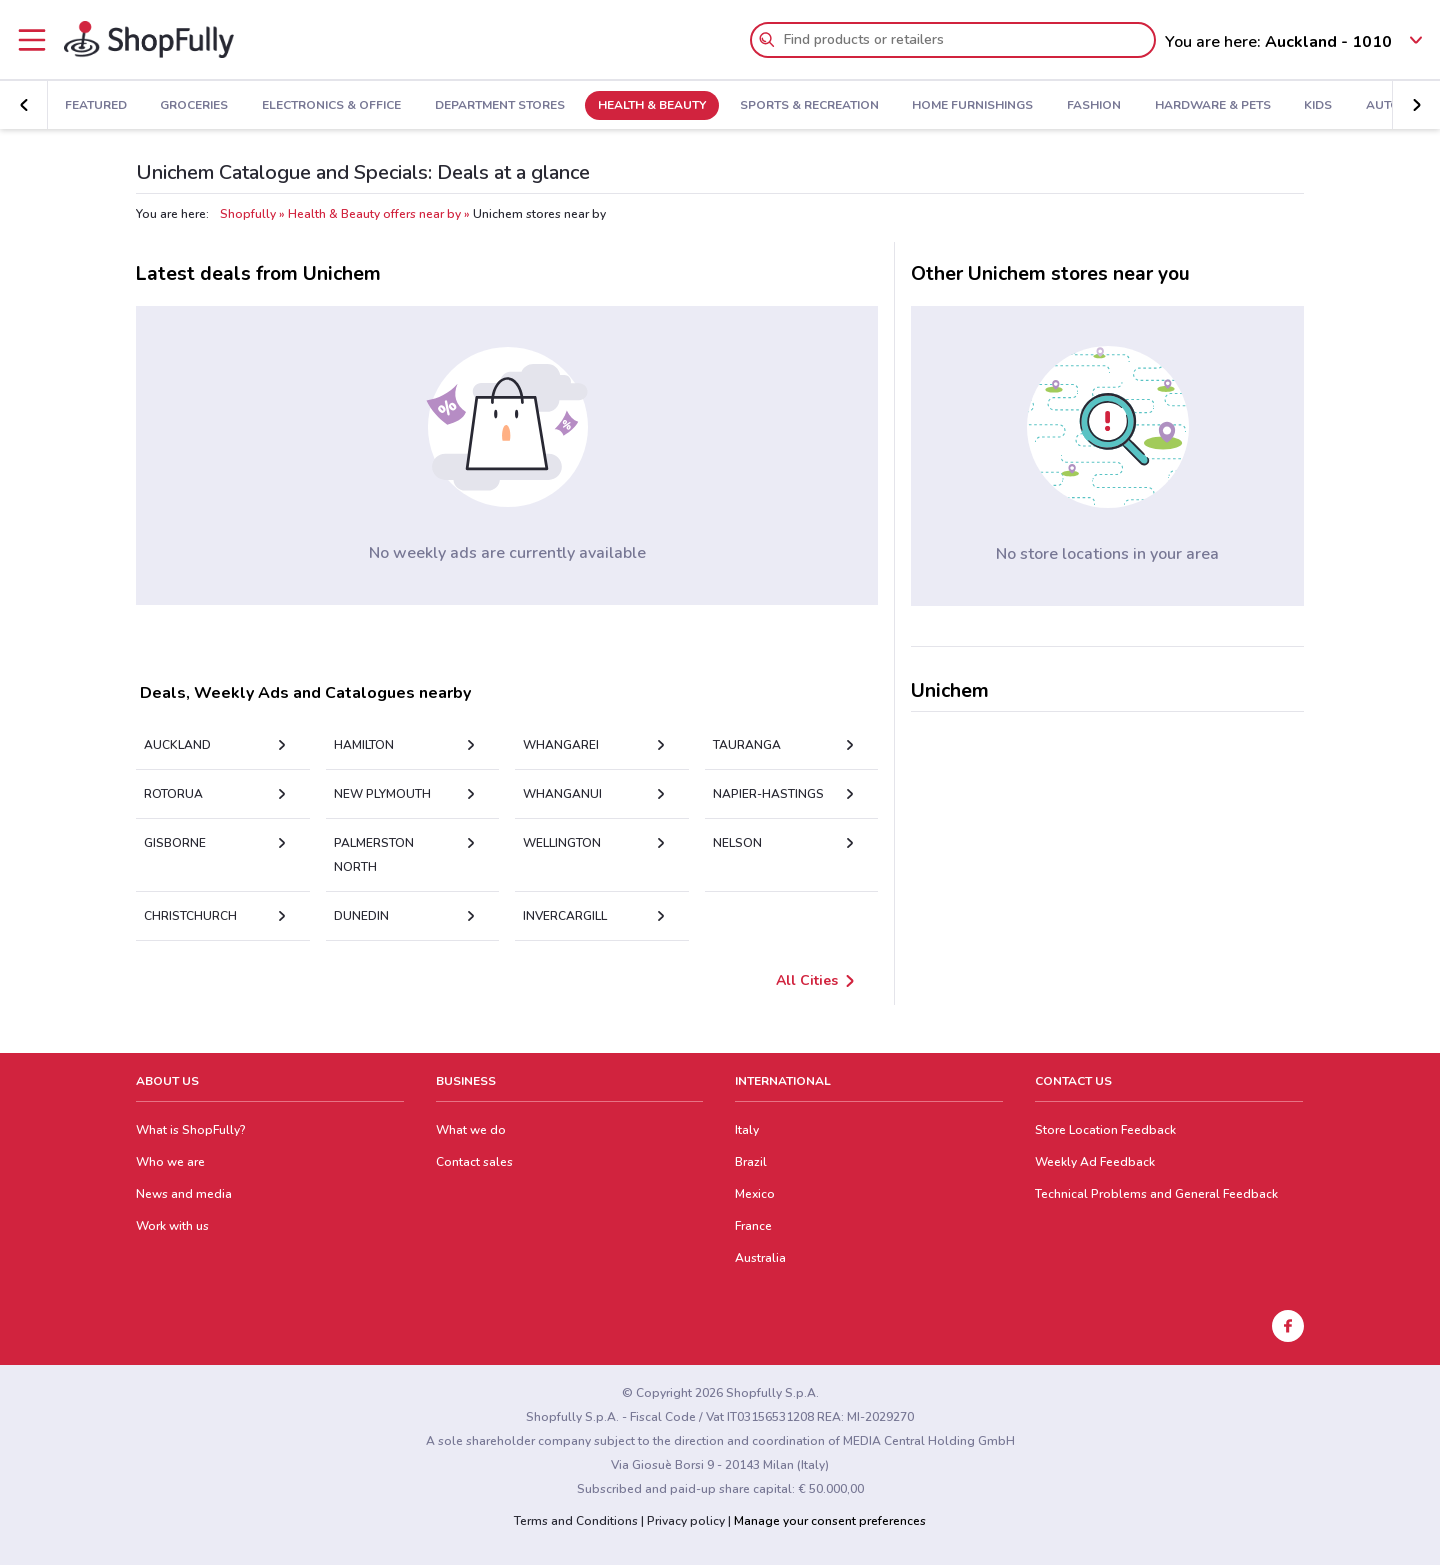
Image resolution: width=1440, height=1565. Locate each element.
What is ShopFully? (191, 1130)
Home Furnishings (972, 106)
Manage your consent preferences (830, 1521)
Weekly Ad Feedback (1095, 1162)
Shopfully (248, 214)
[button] (1416, 105)
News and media (184, 1194)
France (753, 1226)
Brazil (751, 1162)
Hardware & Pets (1213, 106)
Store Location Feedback (1105, 1130)
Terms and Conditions (576, 1521)
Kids (1318, 106)
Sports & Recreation (809, 106)
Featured (96, 106)
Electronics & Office (331, 106)
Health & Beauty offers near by (374, 214)
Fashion (1094, 106)
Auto (1383, 106)
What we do (471, 1130)
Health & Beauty (652, 106)
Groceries (194, 106)
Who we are (170, 1162)
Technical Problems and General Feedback (1156, 1194)
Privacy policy (686, 1521)
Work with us (172, 1226)
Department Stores (500, 106)
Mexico (755, 1194)
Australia (760, 1258)
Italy (747, 1130)
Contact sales (474, 1162)
